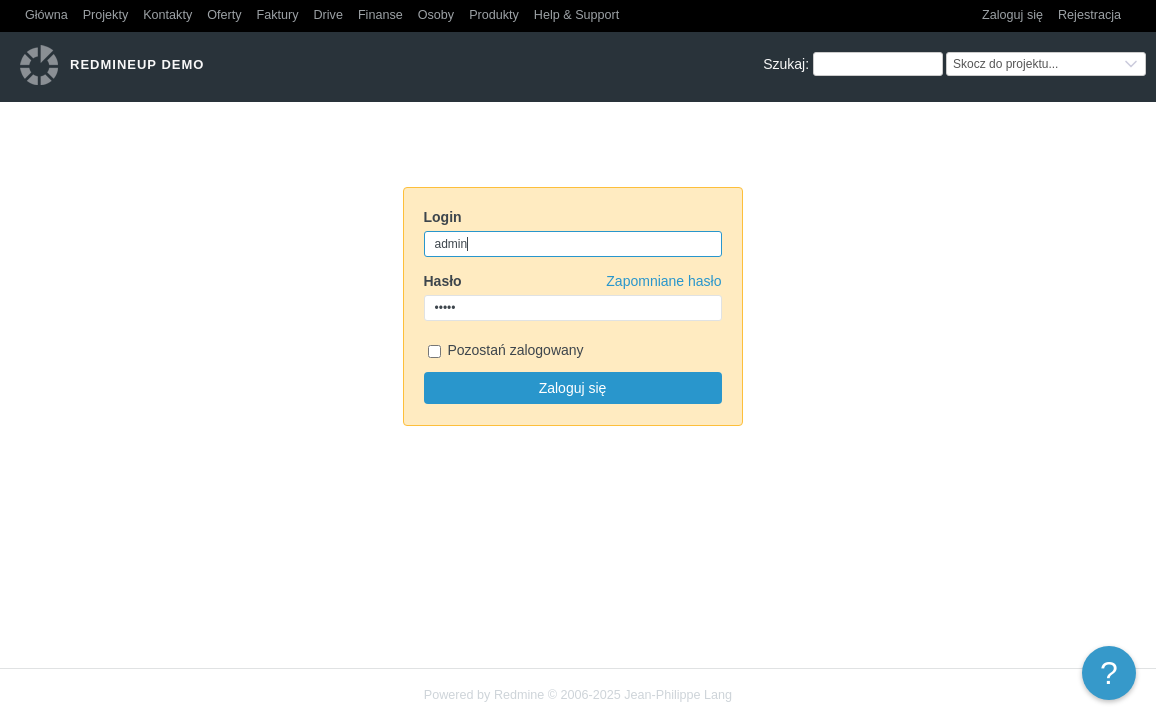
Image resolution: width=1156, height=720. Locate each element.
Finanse (380, 15)
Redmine (519, 695)
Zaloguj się (1012, 15)
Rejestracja (1089, 15)
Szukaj (784, 64)
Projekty (106, 15)
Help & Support (576, 15)
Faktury (278, 15)
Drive (328, 15)
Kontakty (167, 15)
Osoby (436, 15)
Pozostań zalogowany (506, 351)
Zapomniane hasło (663, 281)
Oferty (224, 15)
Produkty (494, 15)
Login (443, 217)
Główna (46, 15)
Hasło (573, 281)
